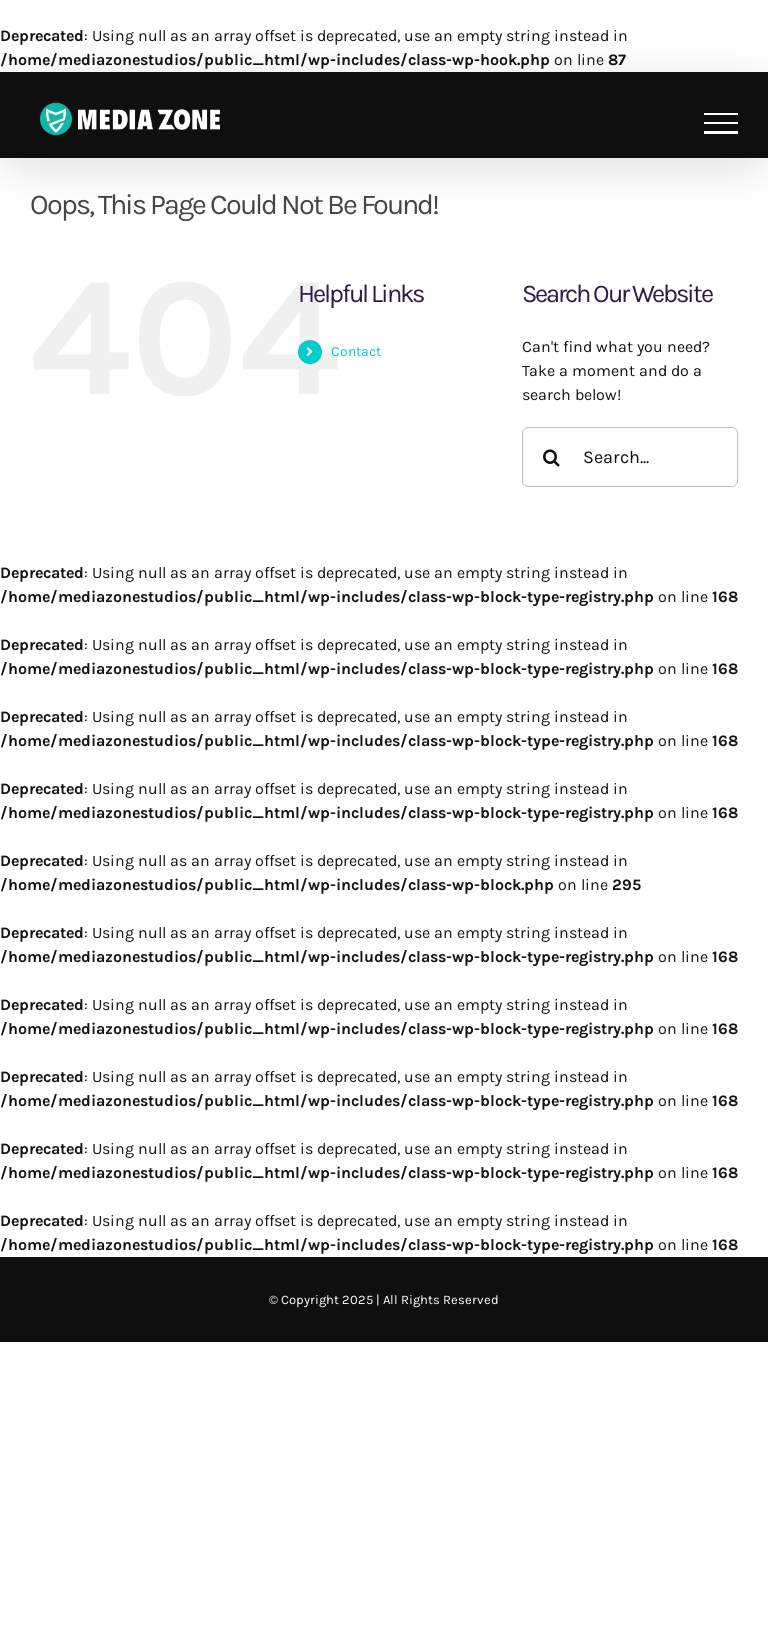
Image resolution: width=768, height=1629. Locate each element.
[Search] (552, 457)
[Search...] (630, 457)
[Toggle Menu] (721, 123)
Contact (356, 351)
